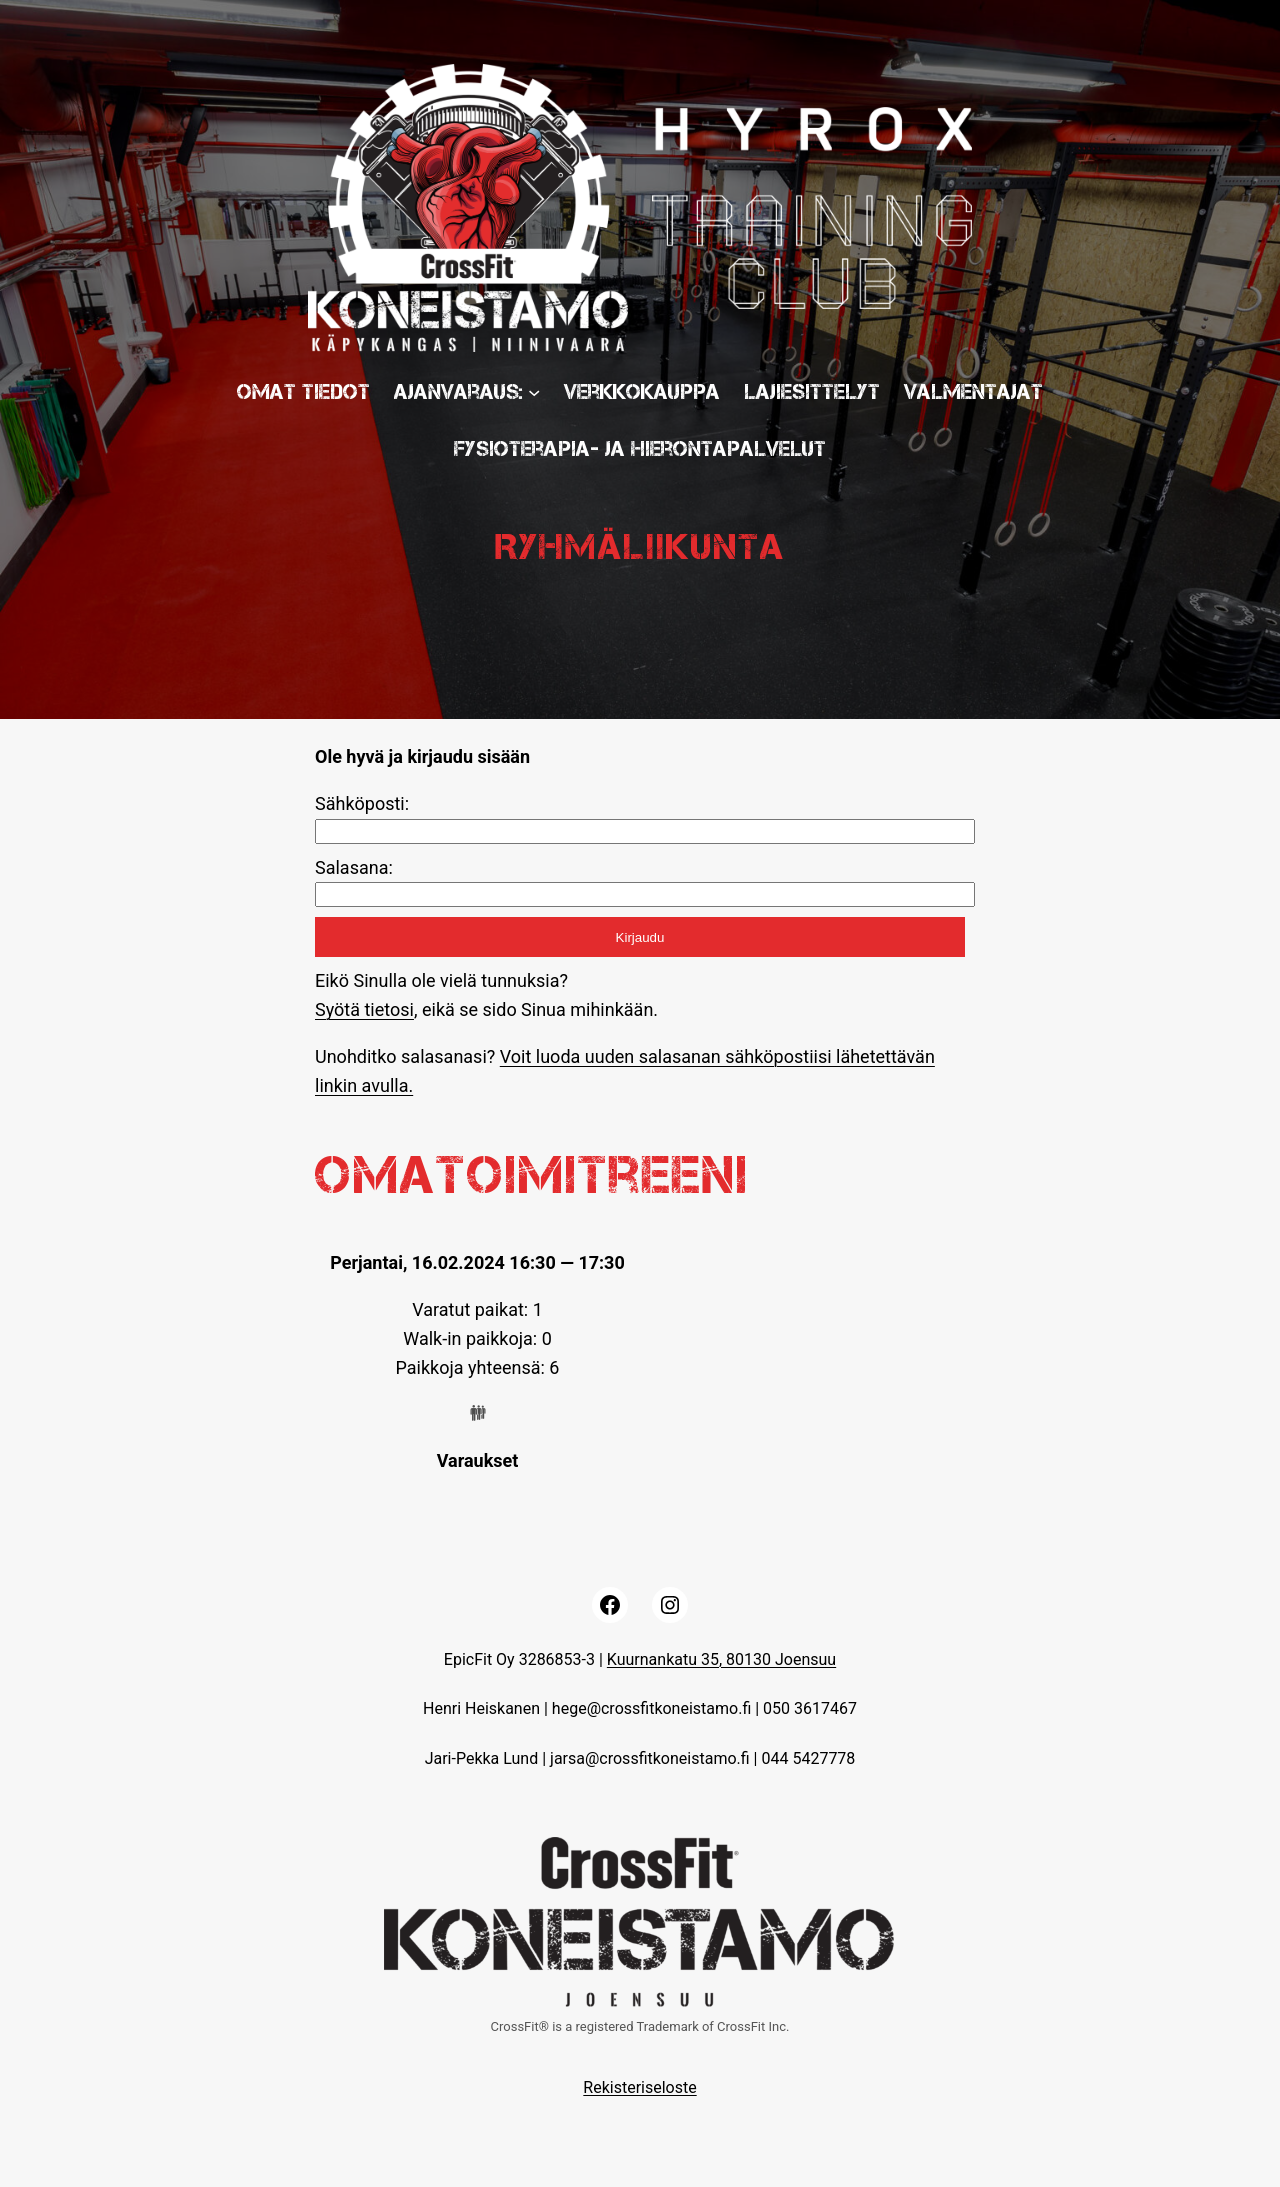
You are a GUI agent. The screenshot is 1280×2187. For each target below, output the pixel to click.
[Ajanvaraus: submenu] (534, 391)
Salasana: (354, 867)
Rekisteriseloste (639, 2087)
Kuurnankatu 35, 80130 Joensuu (721, 1659)
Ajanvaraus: (458, 391)
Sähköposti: (362, 803)
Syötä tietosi (364, 1009)
